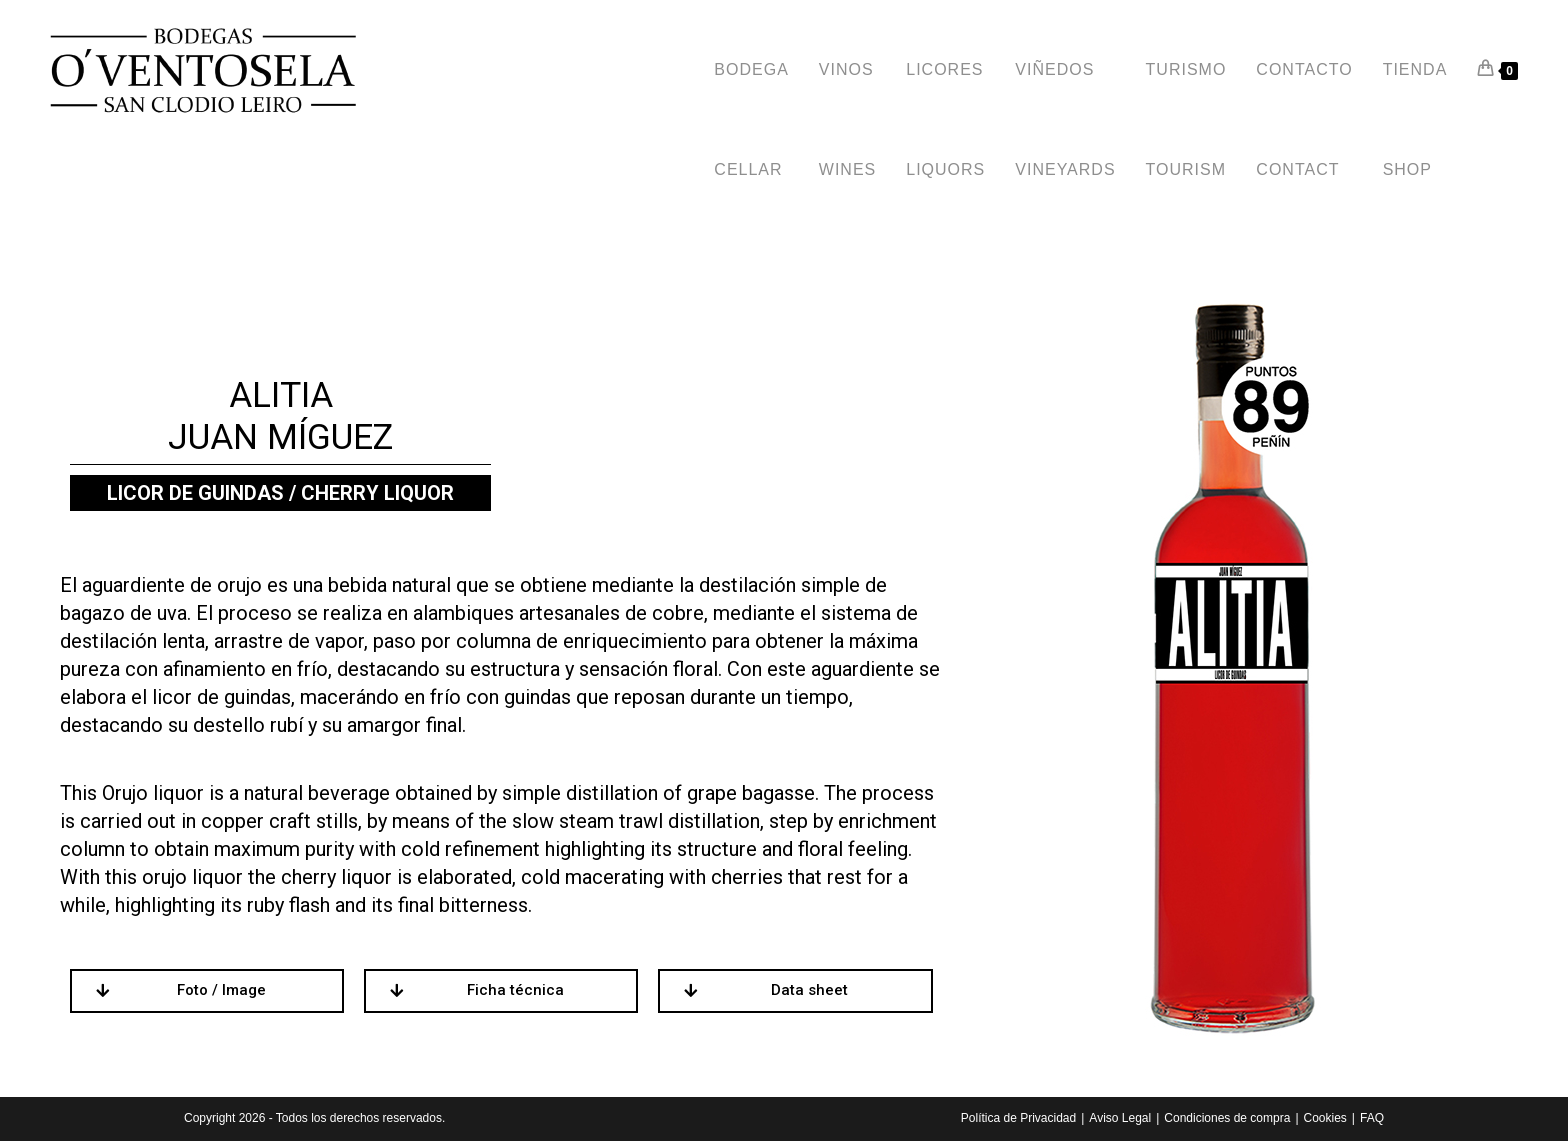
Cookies (1325, 1118)
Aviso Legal (1120, 1118)
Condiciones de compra (1227, 1118)
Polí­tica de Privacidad (1018, 1118)
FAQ (1372, 1118)
